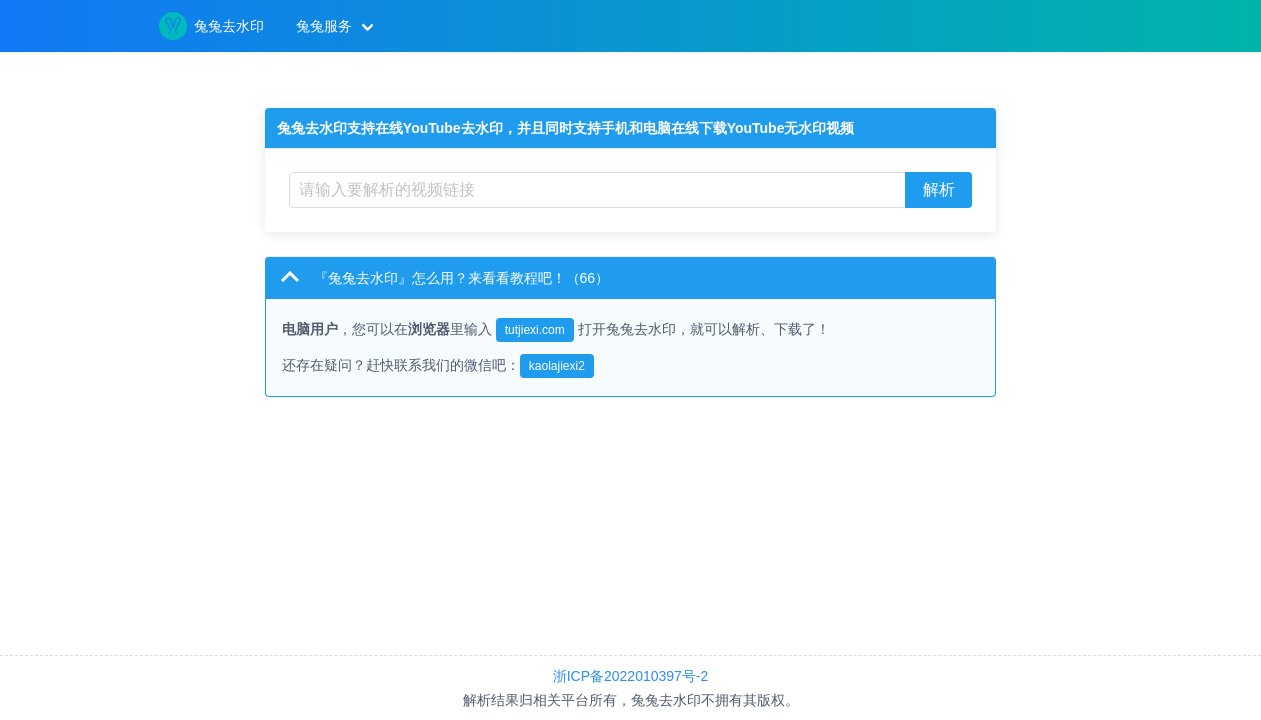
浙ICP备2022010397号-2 (631, 676)
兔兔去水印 (212, 26)
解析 (938, 189)
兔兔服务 (324, 26)
